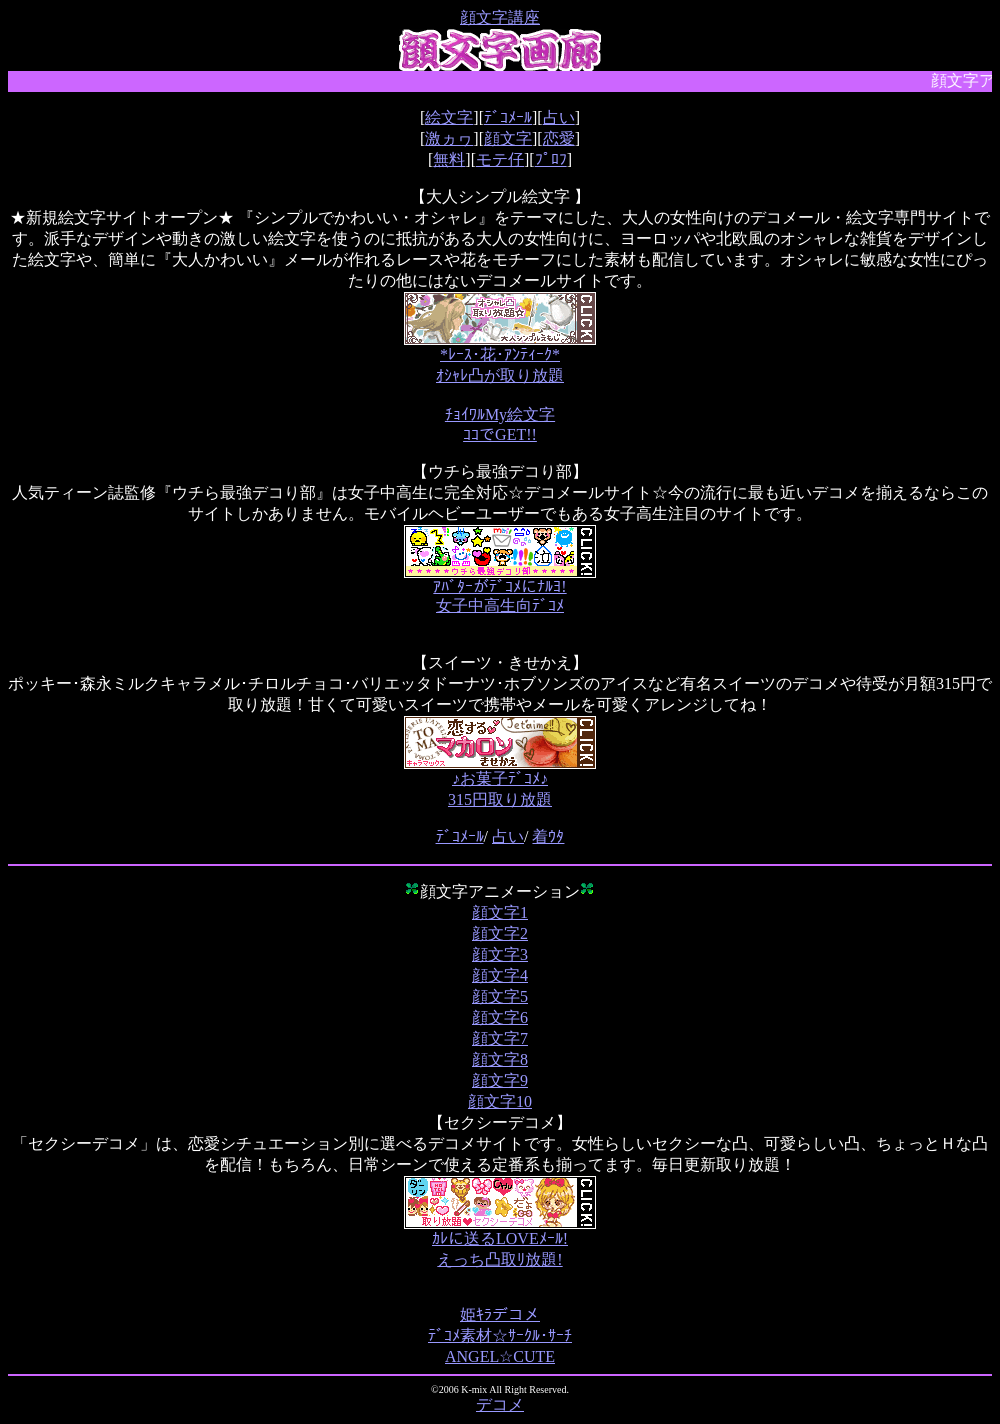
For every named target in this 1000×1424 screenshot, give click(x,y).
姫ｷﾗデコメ (500, 1314)
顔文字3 (500, 954)
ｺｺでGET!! (500, 434)
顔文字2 (500, 933)
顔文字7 (500, 1038)
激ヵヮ (449, 138)
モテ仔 (500, 159)
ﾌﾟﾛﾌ (551, 159)
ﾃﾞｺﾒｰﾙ (508, 117)
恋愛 (559, 138)
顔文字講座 (500, 17)
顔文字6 (500, 1017)
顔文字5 (500, 996)
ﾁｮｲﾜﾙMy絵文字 (500, 414)
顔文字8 (500, 1059)
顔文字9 (500, 1080)
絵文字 (449, 117)
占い (559, 117)
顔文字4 (500, 975)
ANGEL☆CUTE (500, 1356)
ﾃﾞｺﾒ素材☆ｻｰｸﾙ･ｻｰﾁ (500, 1335)
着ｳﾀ (548, 836)
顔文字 (508, 138)
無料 (449, 159)
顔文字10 (500, 1101)
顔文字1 (500, 912)
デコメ (500, 1404)
